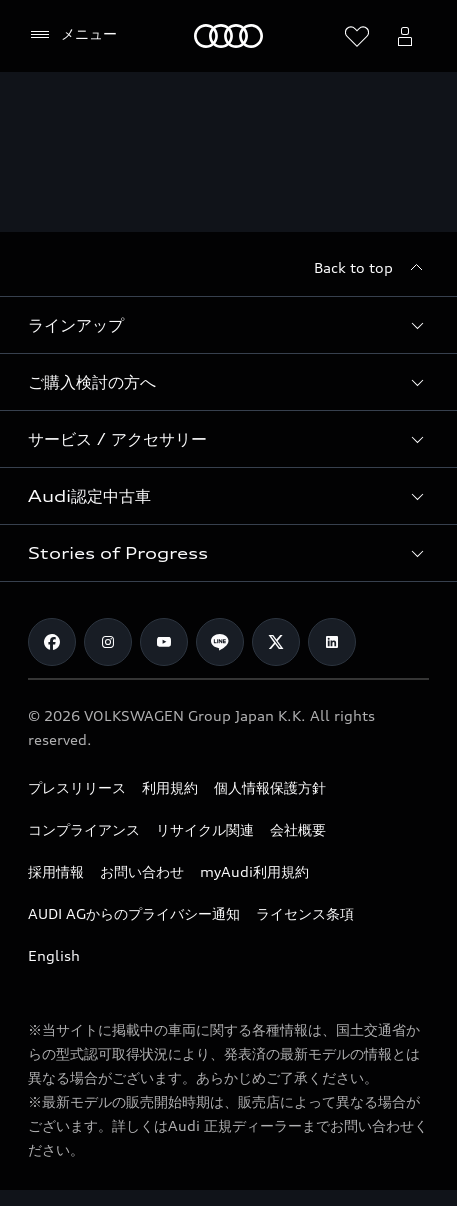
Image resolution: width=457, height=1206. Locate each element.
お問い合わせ (142, 871)
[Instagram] (108, 642)
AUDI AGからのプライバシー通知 (134, 913)
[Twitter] (276, 642)
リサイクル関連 (205, 829)
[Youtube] (164, 642)
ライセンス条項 (305, 913)
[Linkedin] (332, 642)
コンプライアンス (84, 829)
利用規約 (170, 787)
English (54, 955)
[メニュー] (72, 35)
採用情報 (56, 871)
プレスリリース (77, 787)
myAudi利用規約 (254, 871)
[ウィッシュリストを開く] (357, 36)
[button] (228, 325)
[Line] (220, 642)
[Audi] (228, 36)
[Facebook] (52, 642)
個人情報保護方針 (270, 787)
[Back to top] (371, 268)
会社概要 (298, 829)
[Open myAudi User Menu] (405, 36)
